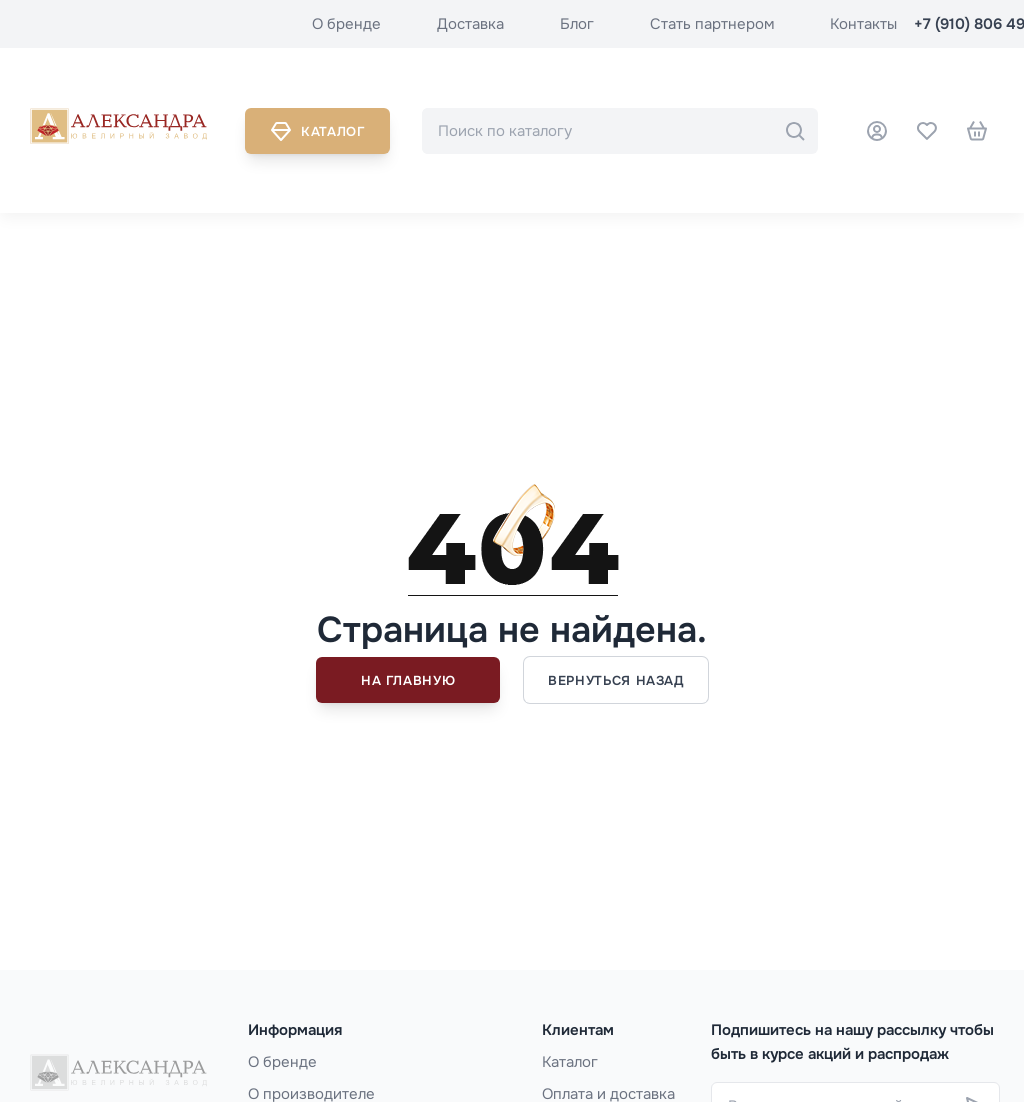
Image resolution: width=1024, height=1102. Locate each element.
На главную (408, 680)
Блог (577, 24)
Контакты (863, 24)
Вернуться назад (616, 680)
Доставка (470, 24)
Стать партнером (712, 24)
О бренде (346, 24)
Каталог (317, 131)
